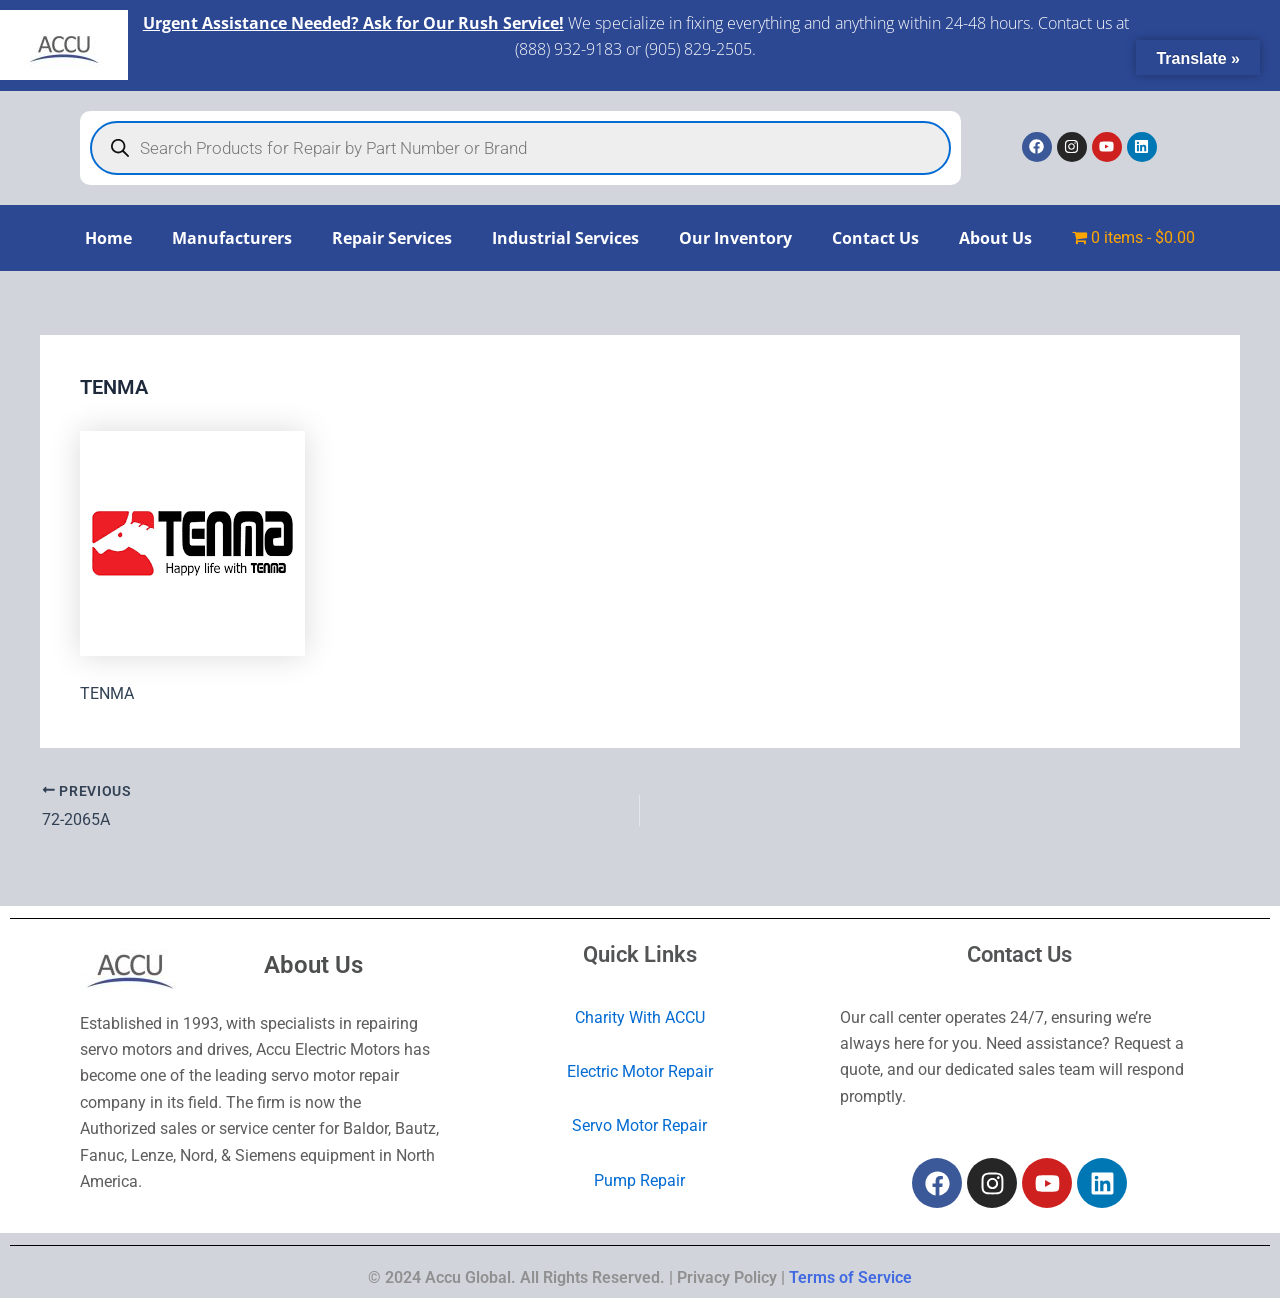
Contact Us (875, 238)
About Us (995, 238)
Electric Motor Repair (640, 1071)
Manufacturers (232, 238)
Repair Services (392, 238)
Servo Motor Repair (639, 1125)
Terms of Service (850, 1277)
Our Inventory (735, 238)
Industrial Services (565, 238)
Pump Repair (639, 1179)
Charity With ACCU (640, 1016)
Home (108, 238)
